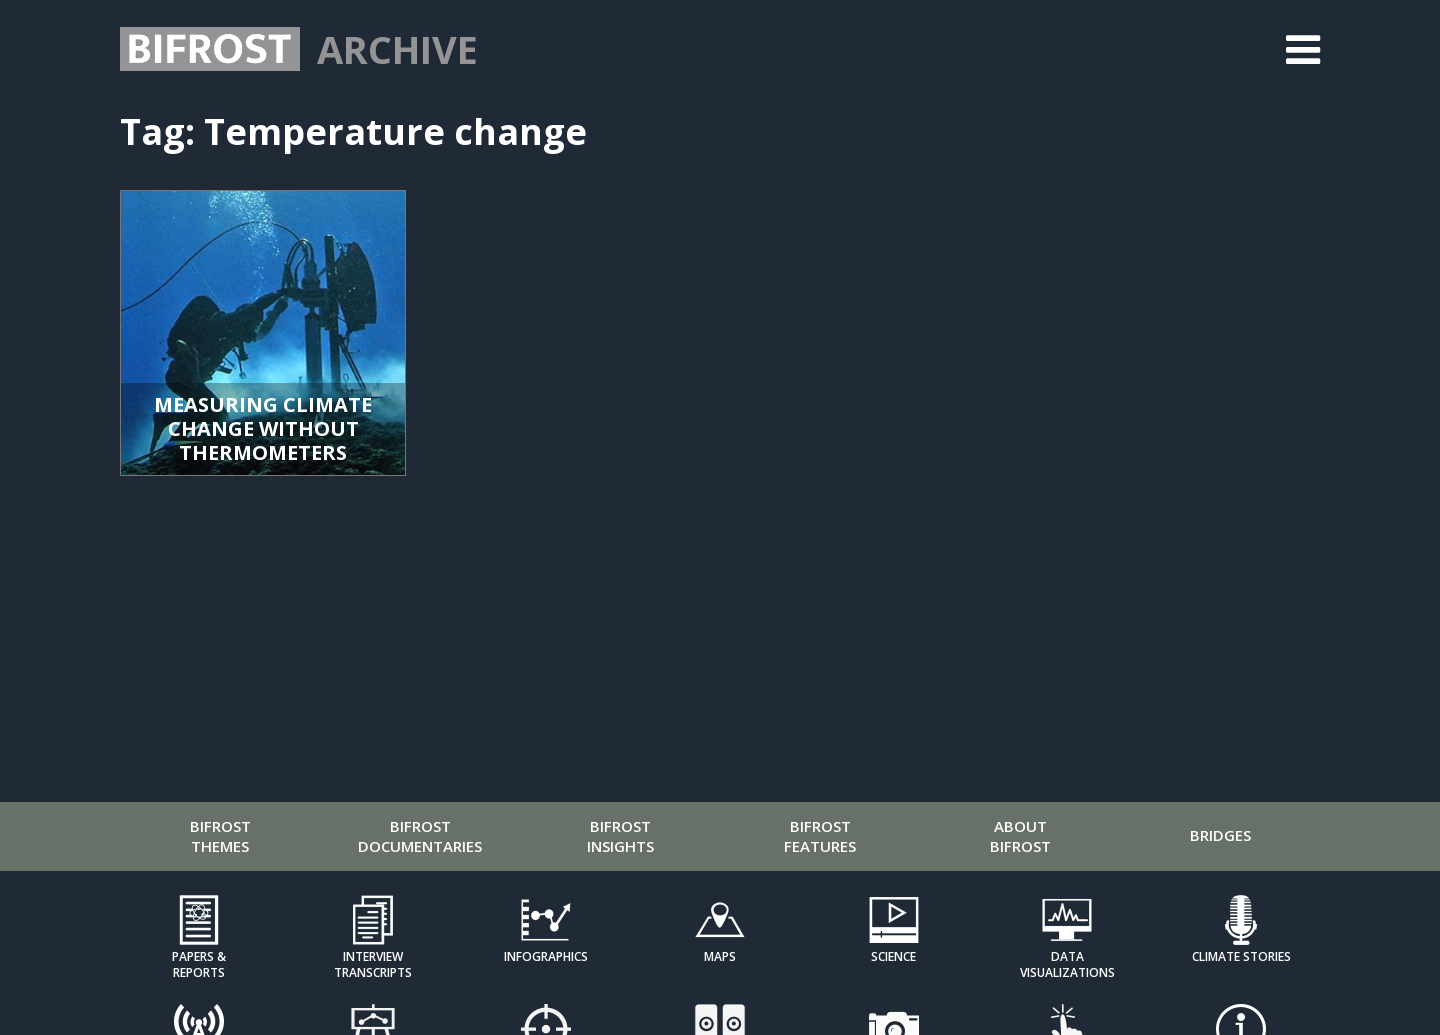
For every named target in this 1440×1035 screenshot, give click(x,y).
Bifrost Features (820, 836)
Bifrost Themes (220, 836)
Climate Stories (1241, 956)
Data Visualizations (1067, 964)
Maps (720, 956)
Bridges (1220, 835)
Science (893, 956)
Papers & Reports (199, 964)
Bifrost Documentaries (420, 836)
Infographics (546, 956)
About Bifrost (1020, 836)
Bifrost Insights (620, 836)
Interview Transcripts (373, 964)
